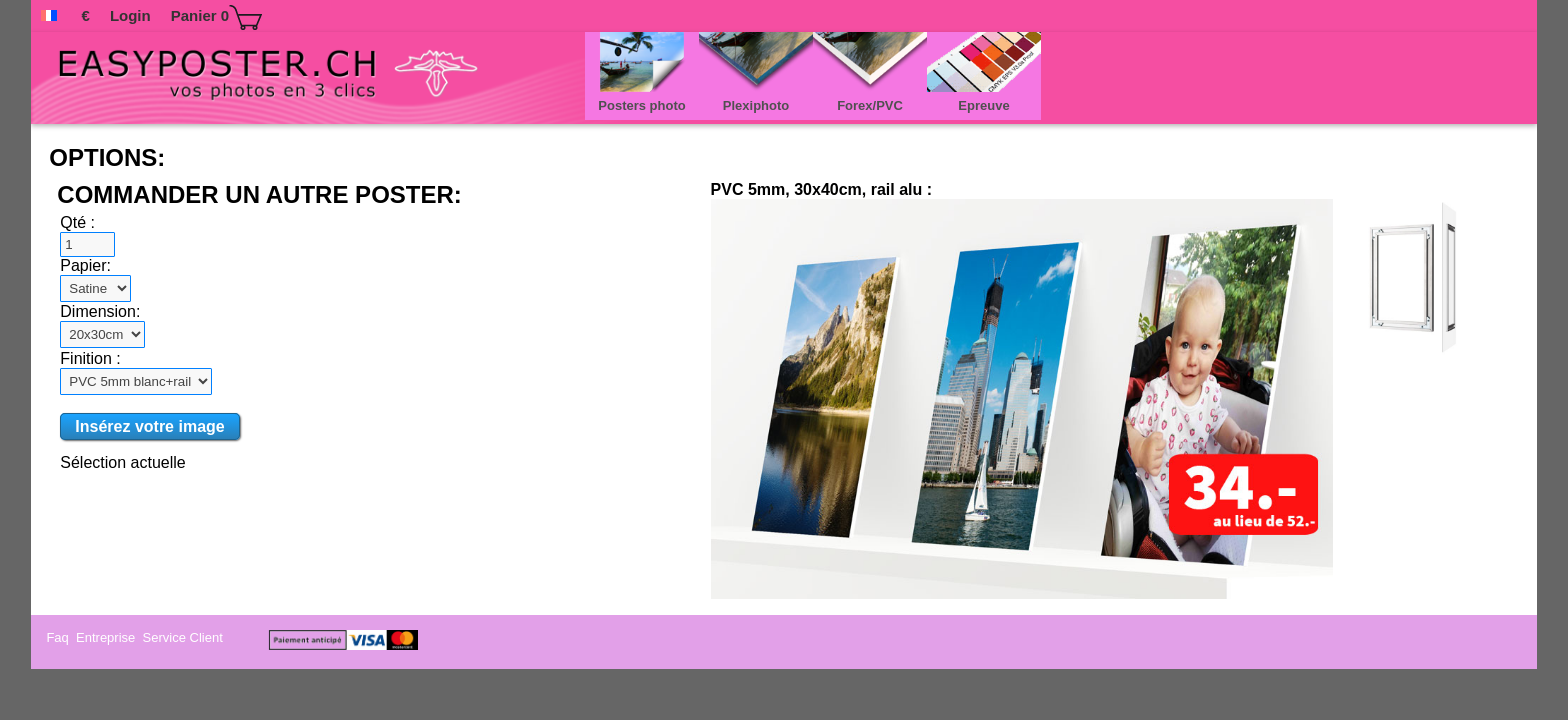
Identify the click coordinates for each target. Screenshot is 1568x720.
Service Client (185, 637)
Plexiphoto (756, 107)
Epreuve (983, 107)
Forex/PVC (870, 107)
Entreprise (107, 637)
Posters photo (641, 107)
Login (130, 15)
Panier (216, 17)
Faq (59, 637)
